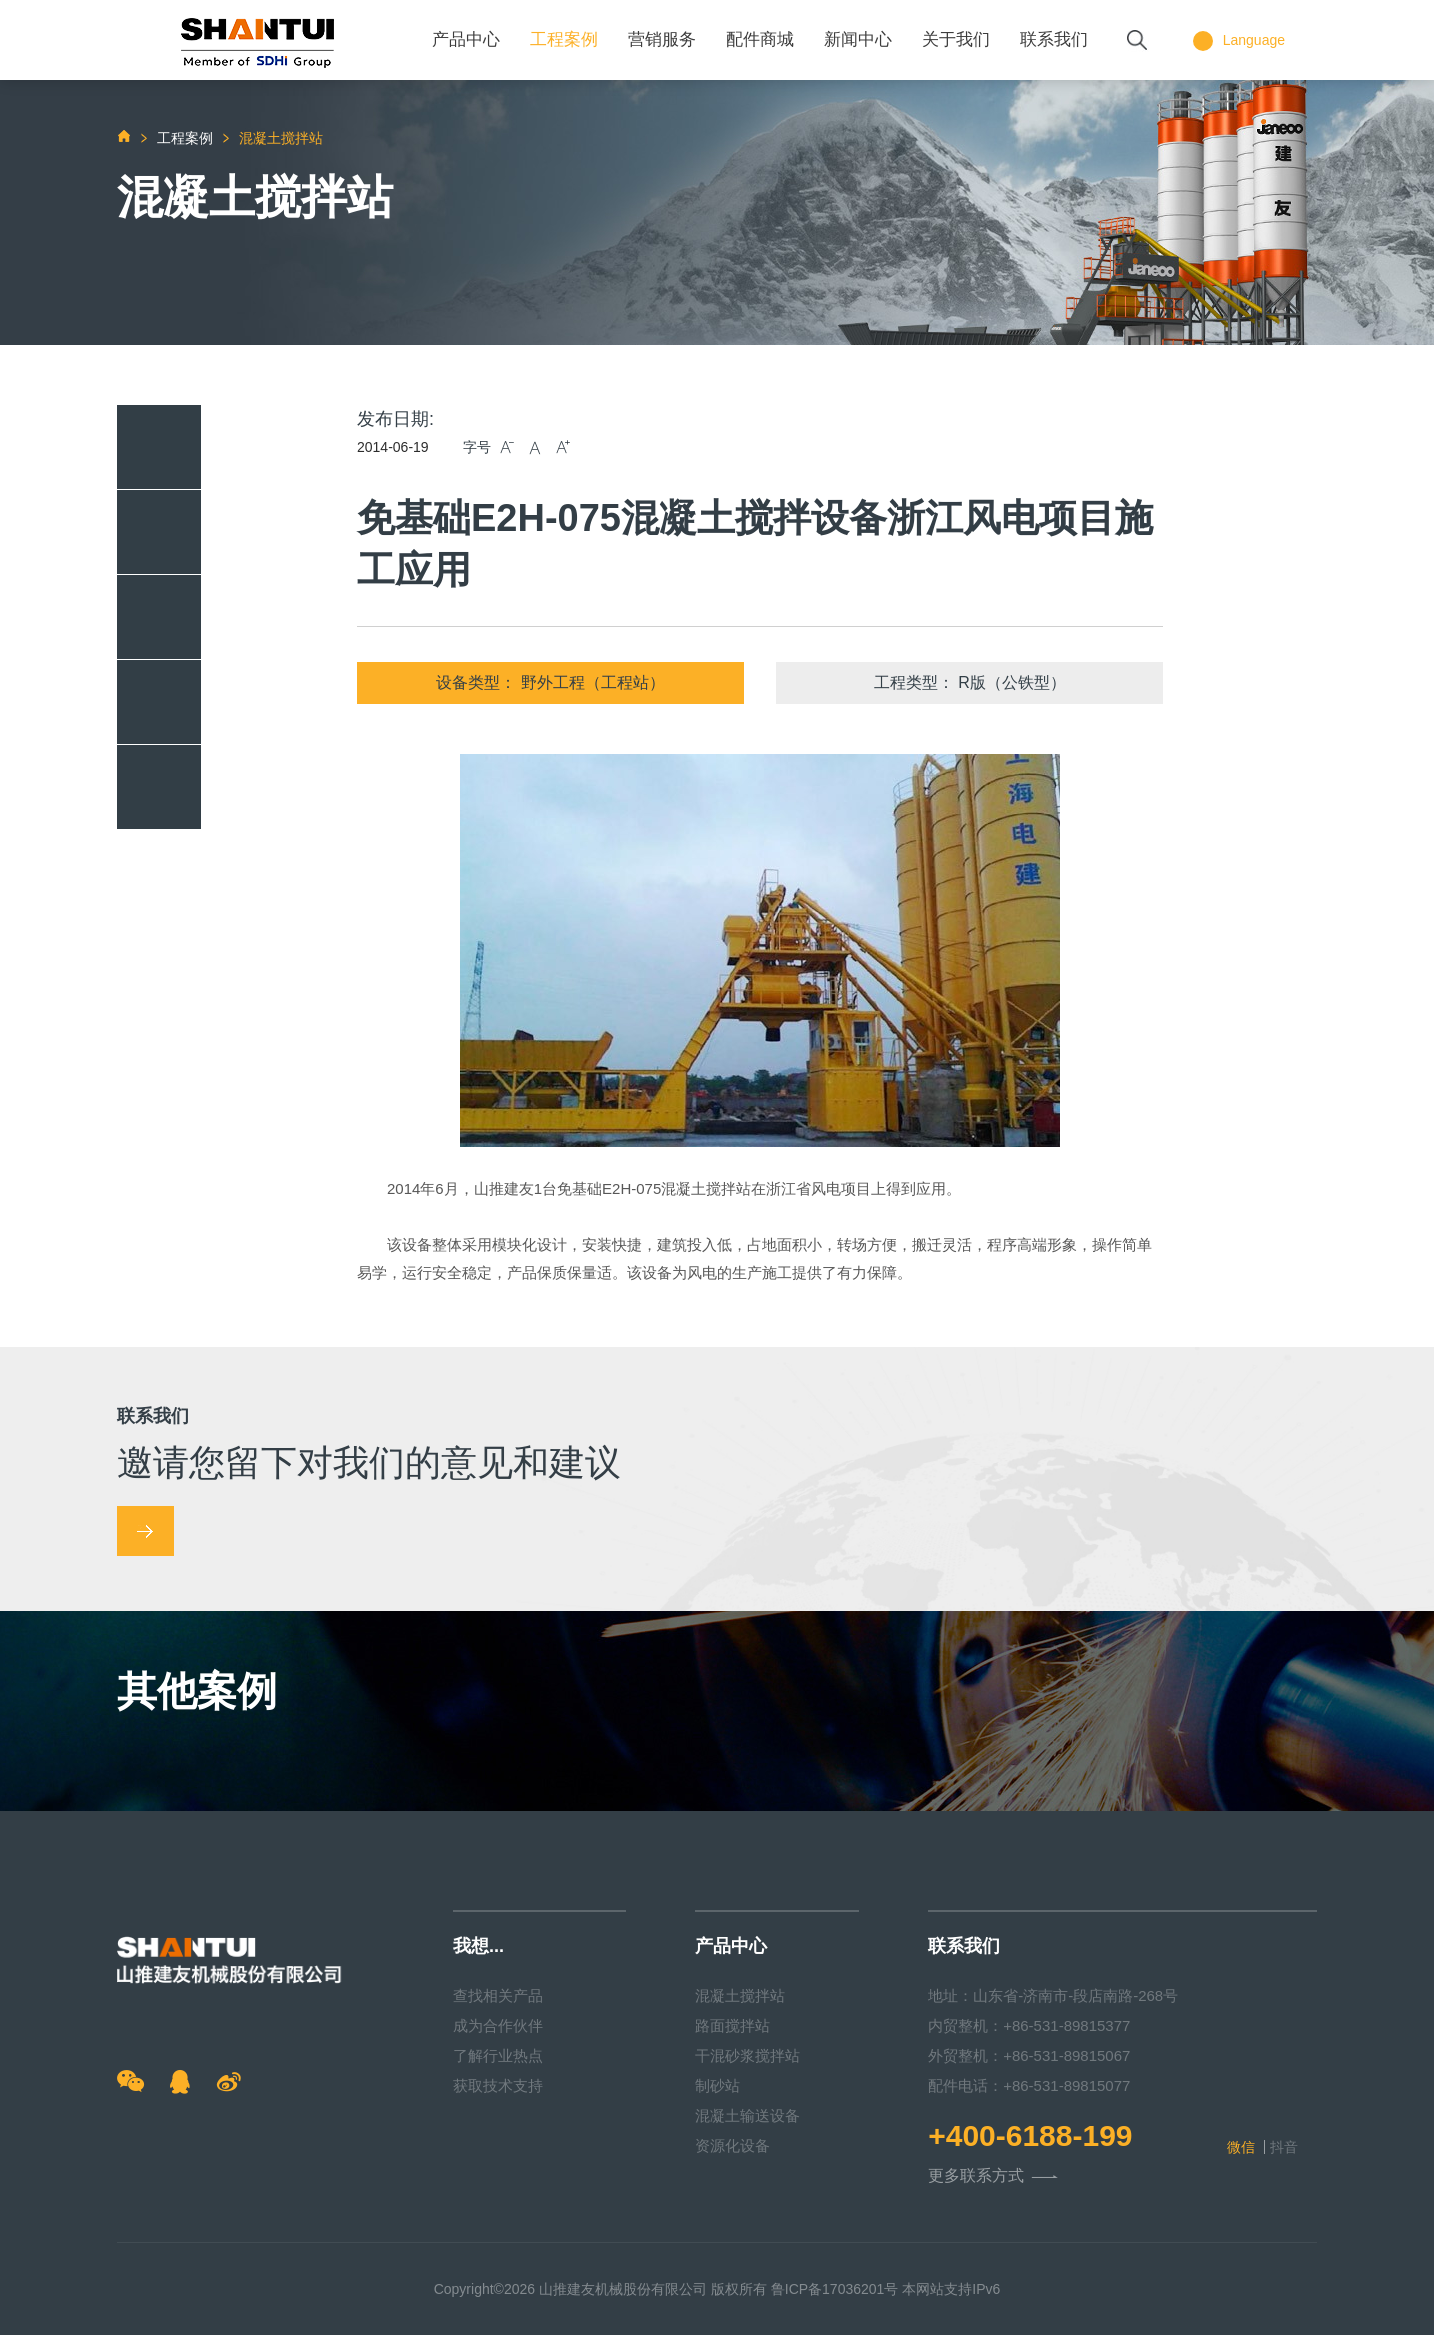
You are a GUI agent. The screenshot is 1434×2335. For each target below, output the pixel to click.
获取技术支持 (498, 2085)
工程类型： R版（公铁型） (970, 682)
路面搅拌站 (732, 2025)
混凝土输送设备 (747, 2115)
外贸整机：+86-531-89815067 (1029, 2055)
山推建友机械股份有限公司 (623, 2289)
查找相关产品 (498, 1995)
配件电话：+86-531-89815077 (1029, 2085)
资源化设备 (732, 2145)
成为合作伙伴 (498, 2025)
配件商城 (760, 39)
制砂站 (717, 2085)
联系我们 (1054, 39)
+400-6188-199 (1030, 2136)
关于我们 (956, 39)
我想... (478, 1946)
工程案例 (564, 39)
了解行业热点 (498, 2055)
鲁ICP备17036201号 (835, 2289)
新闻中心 (858, 39)
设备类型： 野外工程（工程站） (550, 682)
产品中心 (466, 39)
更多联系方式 (993, 2177)
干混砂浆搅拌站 (747, 2055)
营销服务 (662, 39)
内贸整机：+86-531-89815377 (1029, 2025)
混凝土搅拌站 (740, 1995)
